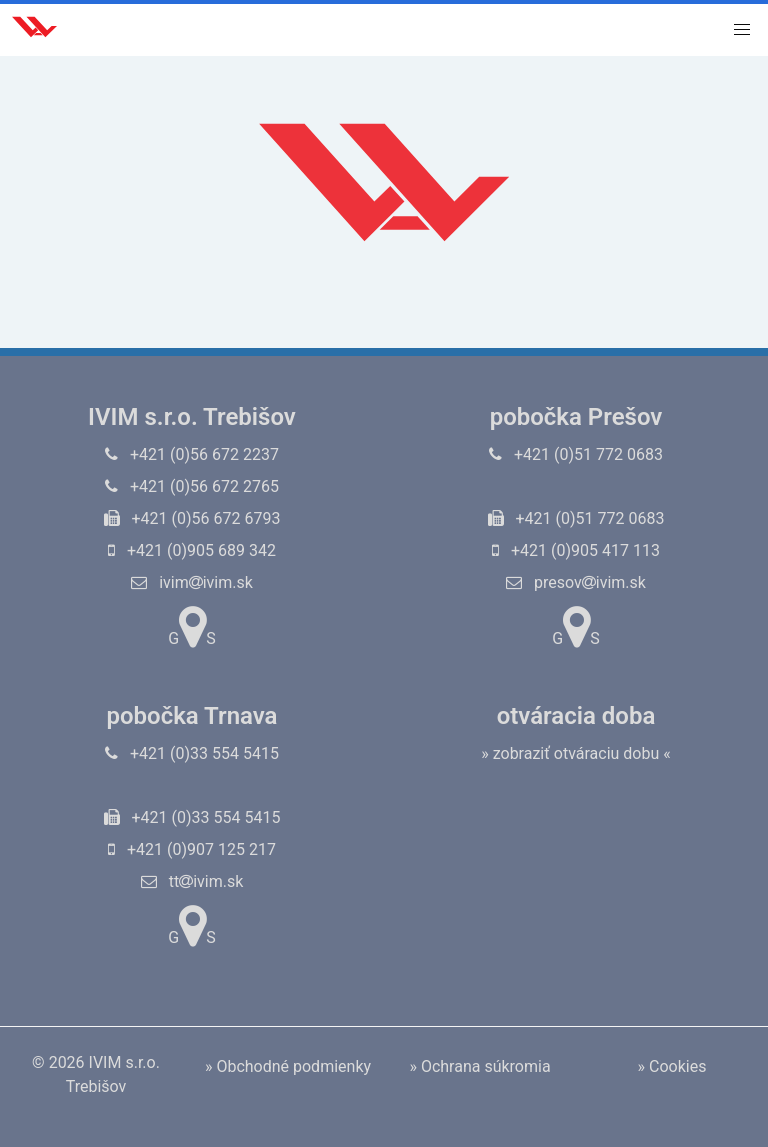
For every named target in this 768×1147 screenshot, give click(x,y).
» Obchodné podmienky (288, 1066)
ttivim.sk (192, 881)
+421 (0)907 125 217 (192, 849)
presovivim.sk (576, 582)
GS (191, 627)
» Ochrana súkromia (479, 1066)
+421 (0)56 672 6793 (192, 518)
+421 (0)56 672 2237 (192, 454)
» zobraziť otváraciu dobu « (576, 753)
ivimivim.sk (192, 582)
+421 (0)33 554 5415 (192, 753)
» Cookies (672, 1066)
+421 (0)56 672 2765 (192, 486)
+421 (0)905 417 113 (576, 550)
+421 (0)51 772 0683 (576, 454)
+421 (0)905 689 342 (192, 550)
